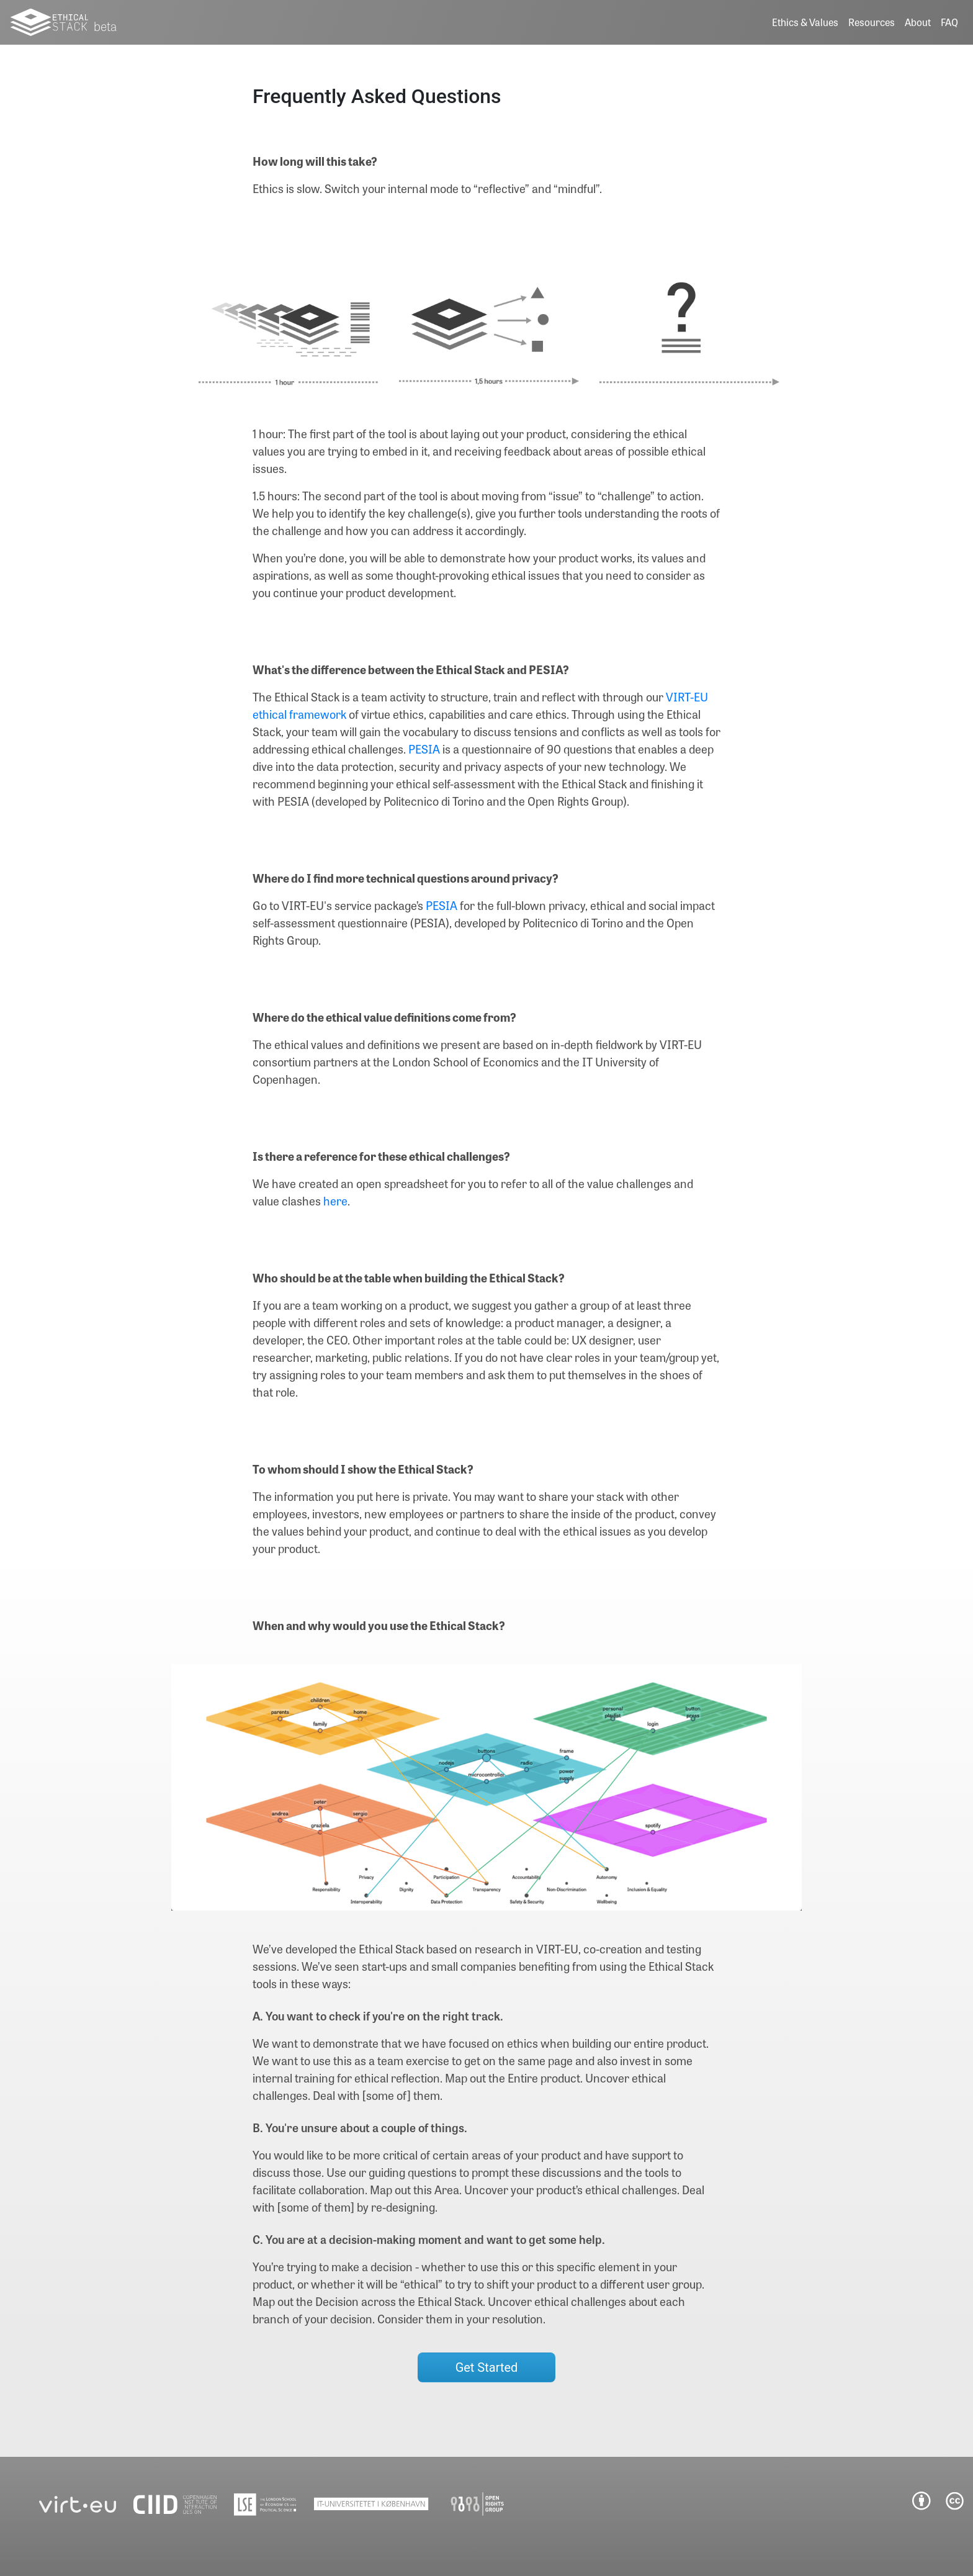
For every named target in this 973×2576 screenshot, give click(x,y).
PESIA (424, 749)
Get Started (486, 2367)
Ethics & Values (805, 22)
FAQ (949, 22)
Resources (871, 22)
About (918, 22)
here (335, 1200)
